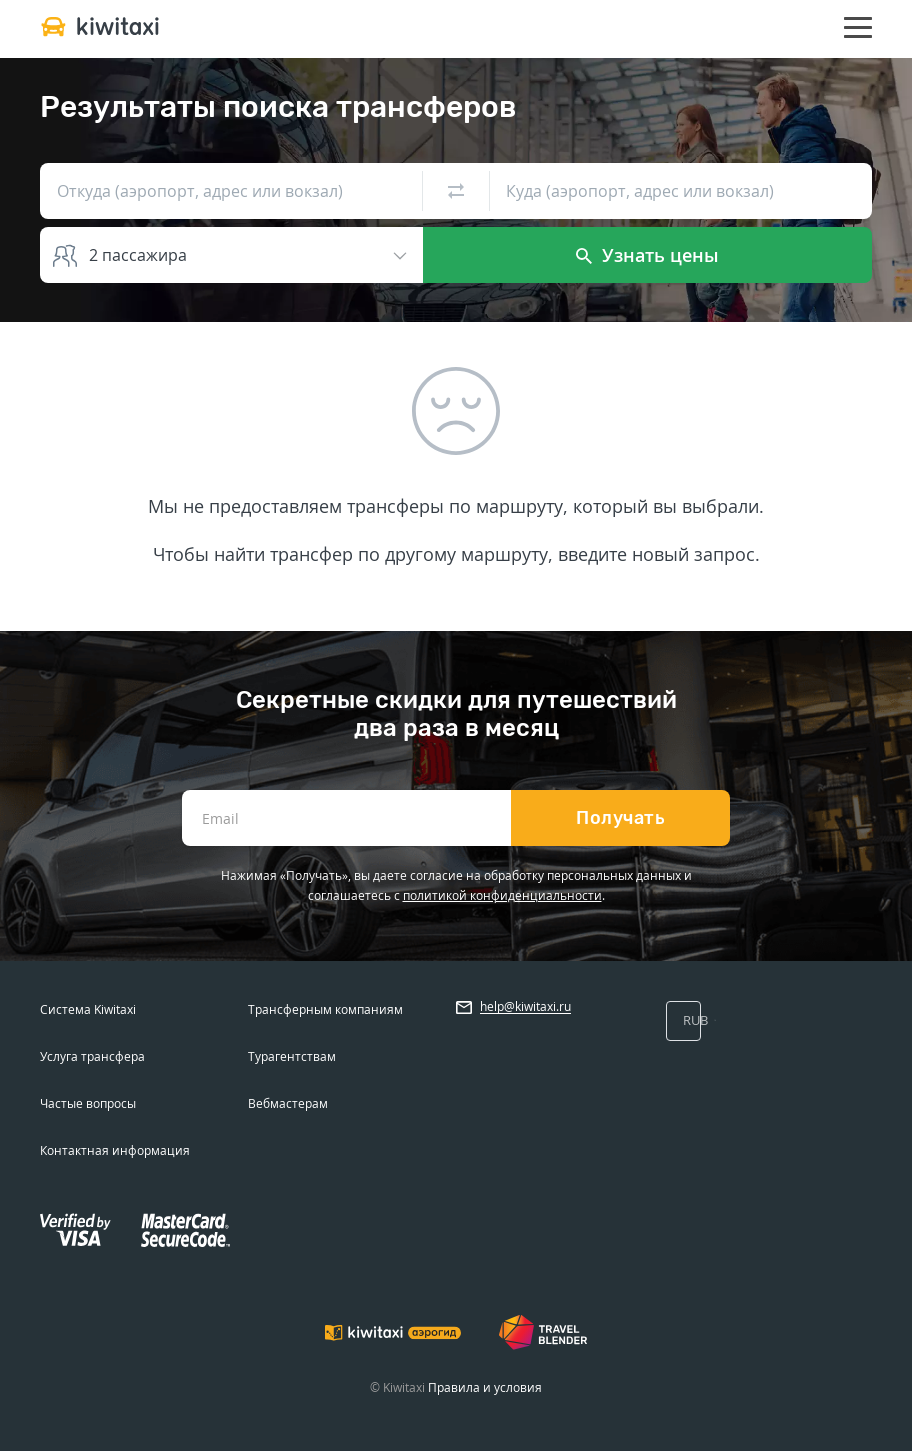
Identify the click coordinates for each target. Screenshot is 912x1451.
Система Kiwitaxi (88, 1009)
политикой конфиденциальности (502, 895)
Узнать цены (647, 255)
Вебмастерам (288, 1103)
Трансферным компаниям (325, 1009)
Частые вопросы (88, 1103)
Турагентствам (292, 1056)
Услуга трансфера (92, 1056)
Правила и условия (485, 1387)
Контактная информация (115, 1150)
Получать (620, 818)
